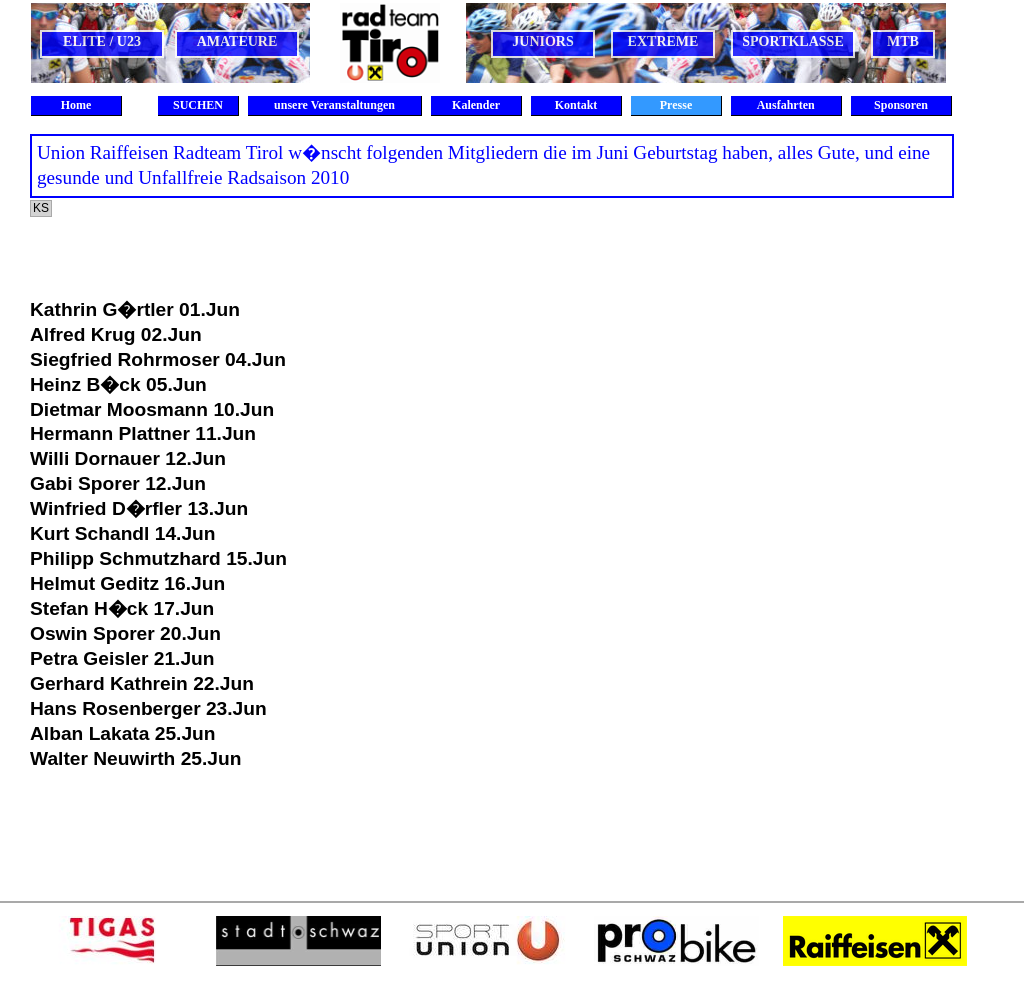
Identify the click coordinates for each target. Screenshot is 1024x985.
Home (76, 105)
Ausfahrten (785, 105)
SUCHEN (198, 105)
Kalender (476, 105)
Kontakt (576, 105)
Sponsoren (901, 105)
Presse (676, 105)
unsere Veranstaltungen (334, 105)
